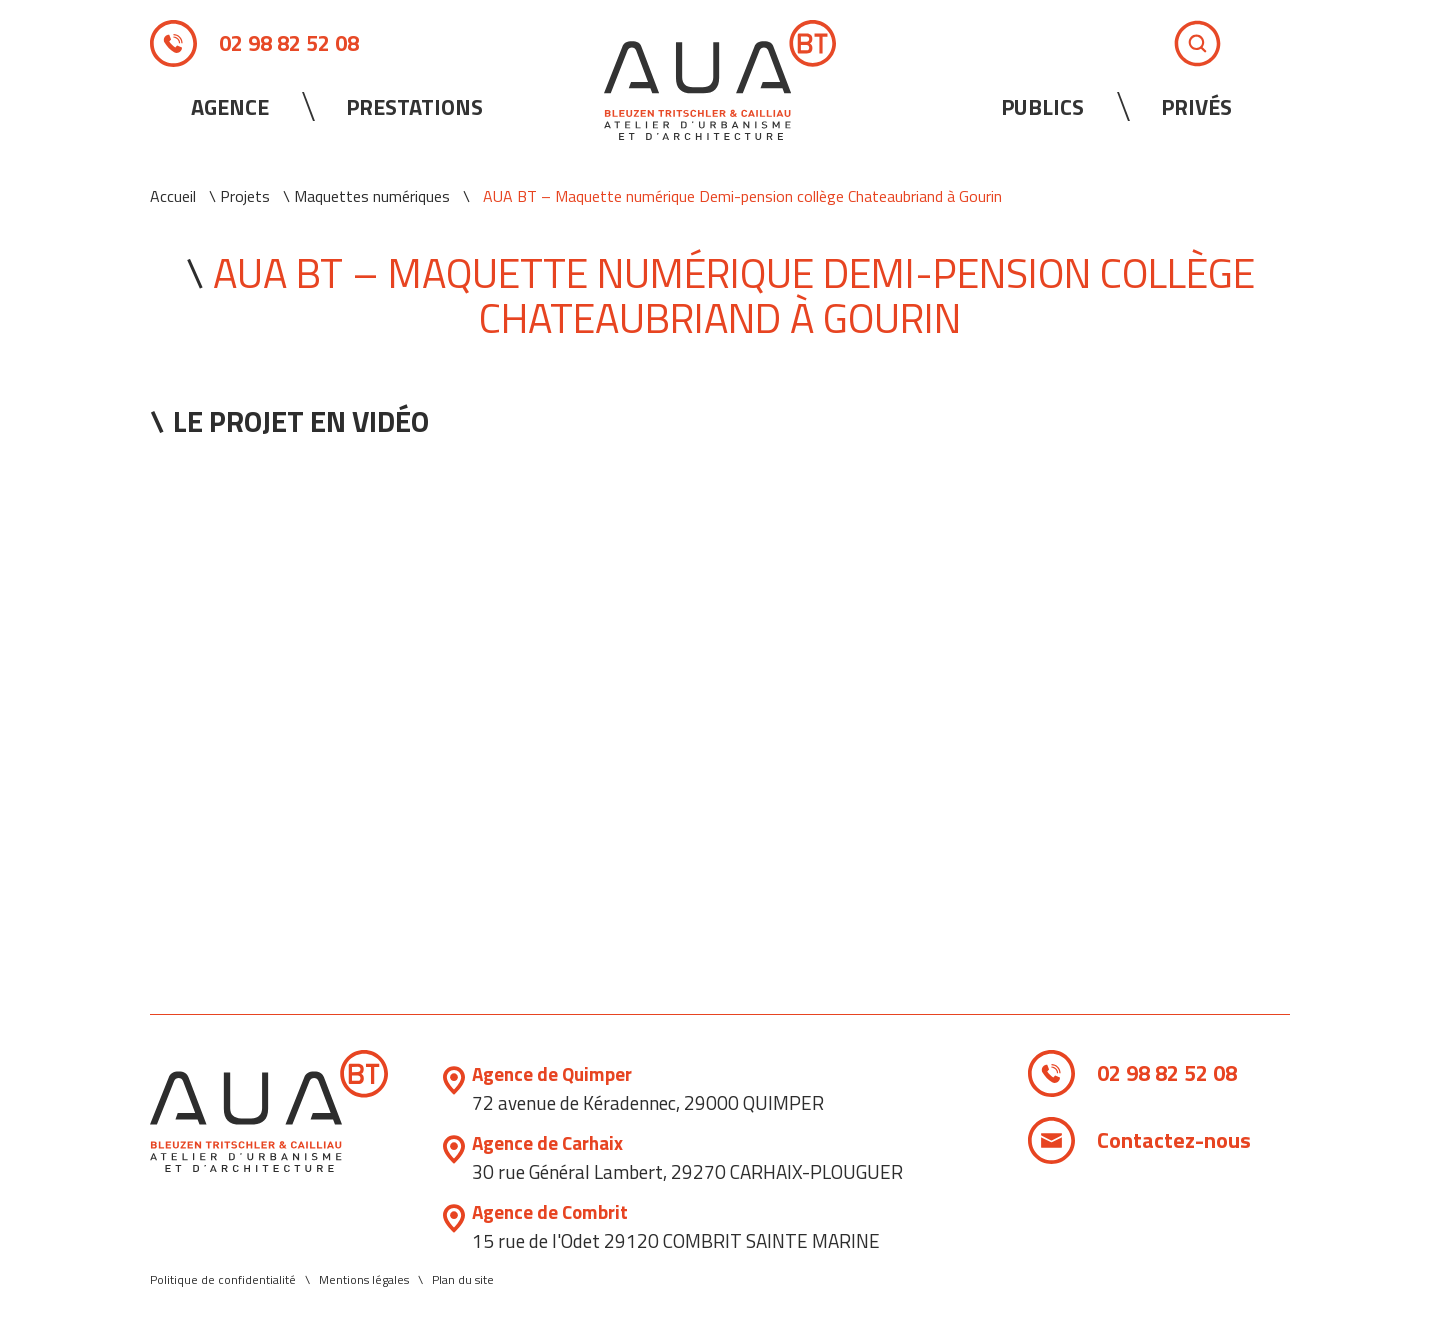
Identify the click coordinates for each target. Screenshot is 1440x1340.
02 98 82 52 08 (289, 43)
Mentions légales (364, 1279)
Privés (1196, 107)
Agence (230, 107)
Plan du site (463, 1279)
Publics (1042, 107)
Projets (245, 196)
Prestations (414, 107)
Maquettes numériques (372, 196)
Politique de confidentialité (223, 1279)
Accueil (173, 196)
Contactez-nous (1174, 1140)
